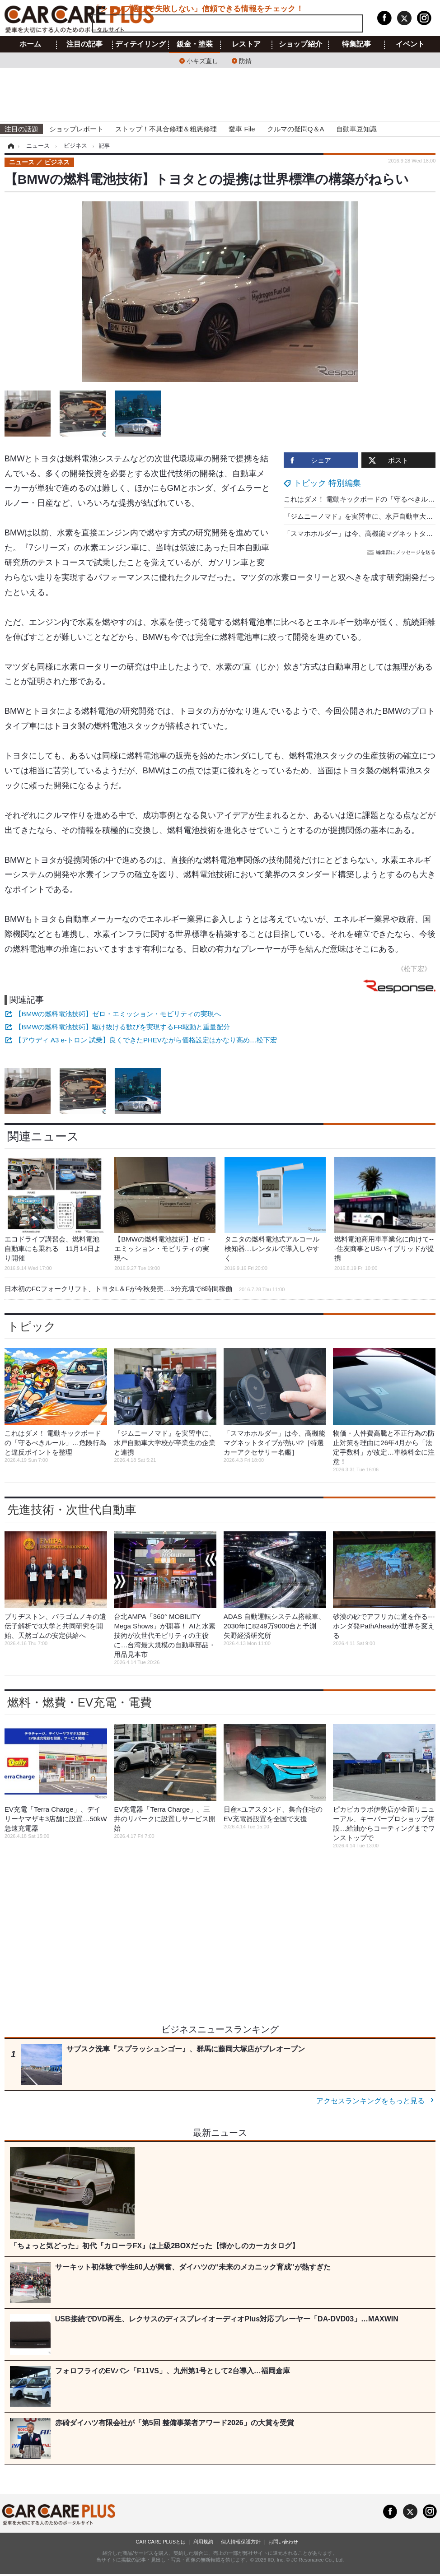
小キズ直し (202, 60)
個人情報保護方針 (241, 2541)
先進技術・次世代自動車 (71, 1509)
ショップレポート (76, 129)
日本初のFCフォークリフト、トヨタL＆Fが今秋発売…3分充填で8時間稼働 (145, 1289)
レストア (246, 44)
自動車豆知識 (356, 129)
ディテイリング (140, 44)
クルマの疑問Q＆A (295, 129)
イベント (410, 44)
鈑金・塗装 (195, 44)
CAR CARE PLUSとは (161, 2541)
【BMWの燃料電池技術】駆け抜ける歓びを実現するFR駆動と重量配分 (122, 1027)
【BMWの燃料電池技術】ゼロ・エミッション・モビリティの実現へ (118, 1014)
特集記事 (356, 44)
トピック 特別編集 (327, 483)
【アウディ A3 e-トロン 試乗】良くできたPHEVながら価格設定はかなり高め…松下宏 (146, 1040)
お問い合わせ (283, 2541)
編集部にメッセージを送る (402, 552)
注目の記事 (84, 44)
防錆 (245, 60)
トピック (31, 1326)
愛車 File (242, 129)
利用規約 (203, 2541)
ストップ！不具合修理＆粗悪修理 (166, 129)
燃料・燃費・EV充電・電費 (79, 1702)
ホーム (30, 44)
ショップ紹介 (300, 44)
